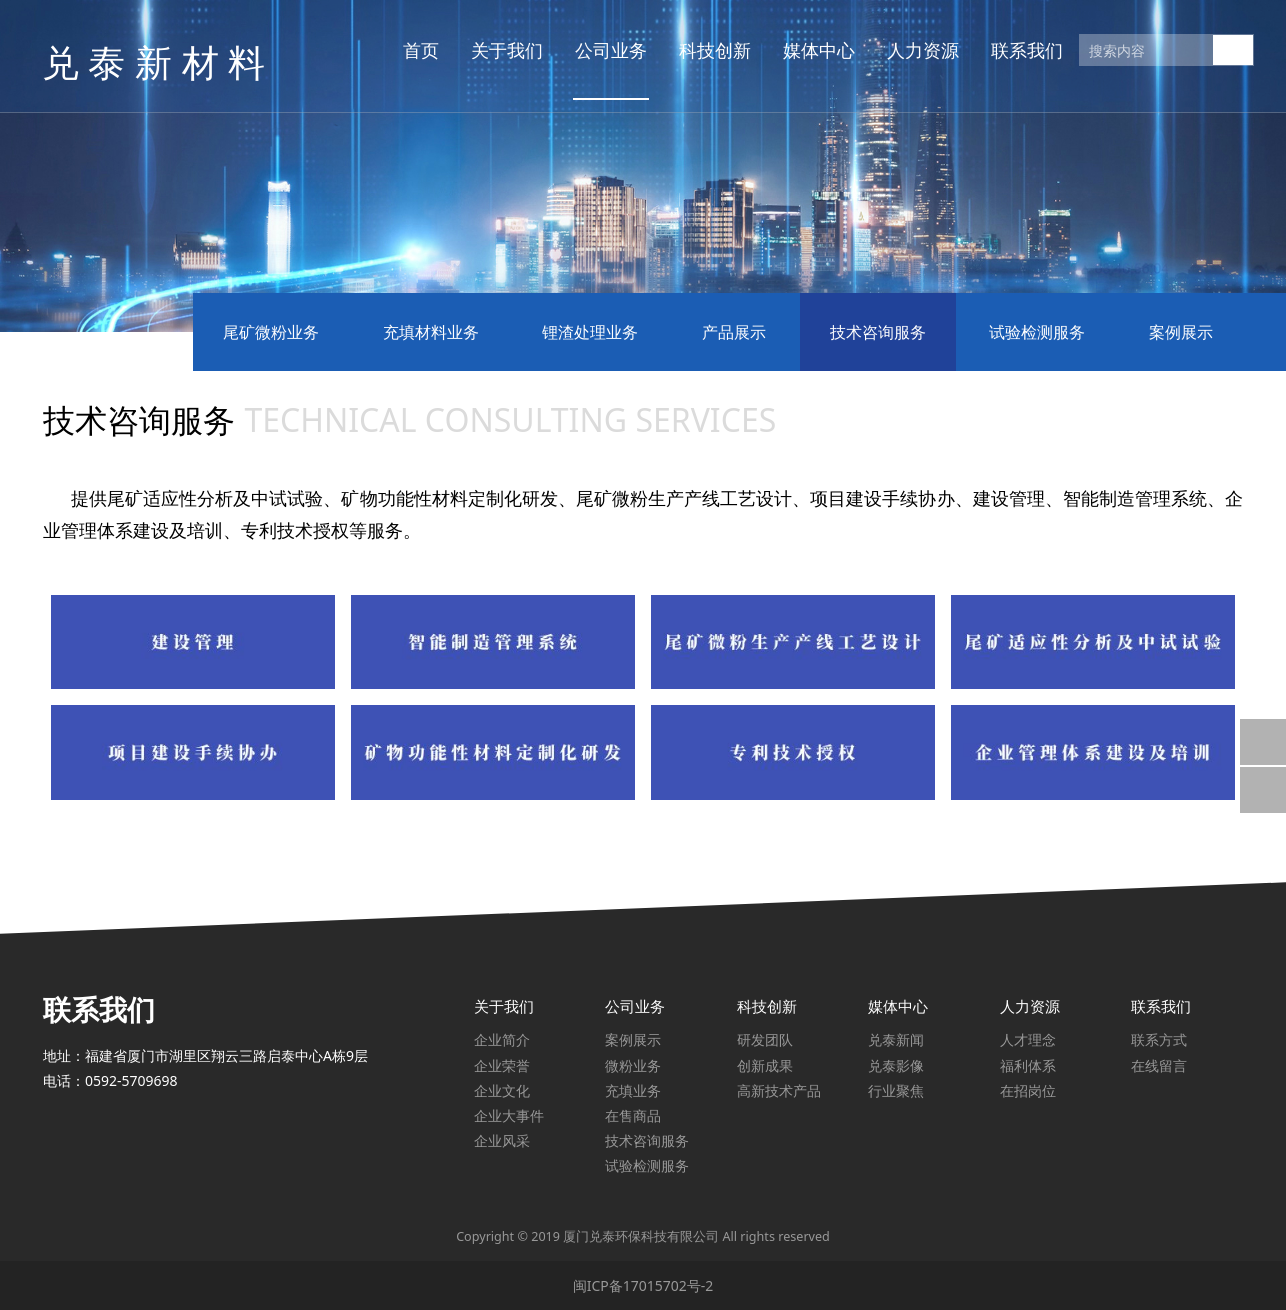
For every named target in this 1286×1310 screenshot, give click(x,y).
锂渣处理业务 (590, 332)
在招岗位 (1028, 1090)
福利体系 (1028, 1065)
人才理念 (1028, 1039)
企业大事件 (509, 1115)
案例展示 (1181, 332)
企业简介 (502, 1039)
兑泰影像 (896, 1065)
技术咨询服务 (878, 332)
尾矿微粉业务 (271, 332)
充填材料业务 (431, 332)
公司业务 (604, 50)
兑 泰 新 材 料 (145, 49)
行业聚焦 (896, 1090)
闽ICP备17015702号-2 (643, 1285)
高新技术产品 (779, 1090)
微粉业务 (633, 1065)
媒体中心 (812, 50)
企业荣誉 (502, 1065)
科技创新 (708, 50)
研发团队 (765, 1039)
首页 (414, 50)
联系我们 (1020, 50)
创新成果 (765, 1065)
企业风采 (502, 1140)
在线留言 (1159, 1065)
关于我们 (500, 50)
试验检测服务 (1037, 332)
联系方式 (1159, 1039)
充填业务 (633, 1090)
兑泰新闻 (896, 1039)
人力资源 (916, 50)
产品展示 (734, 332)
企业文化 (502, 1090)
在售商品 (633, 1115)
